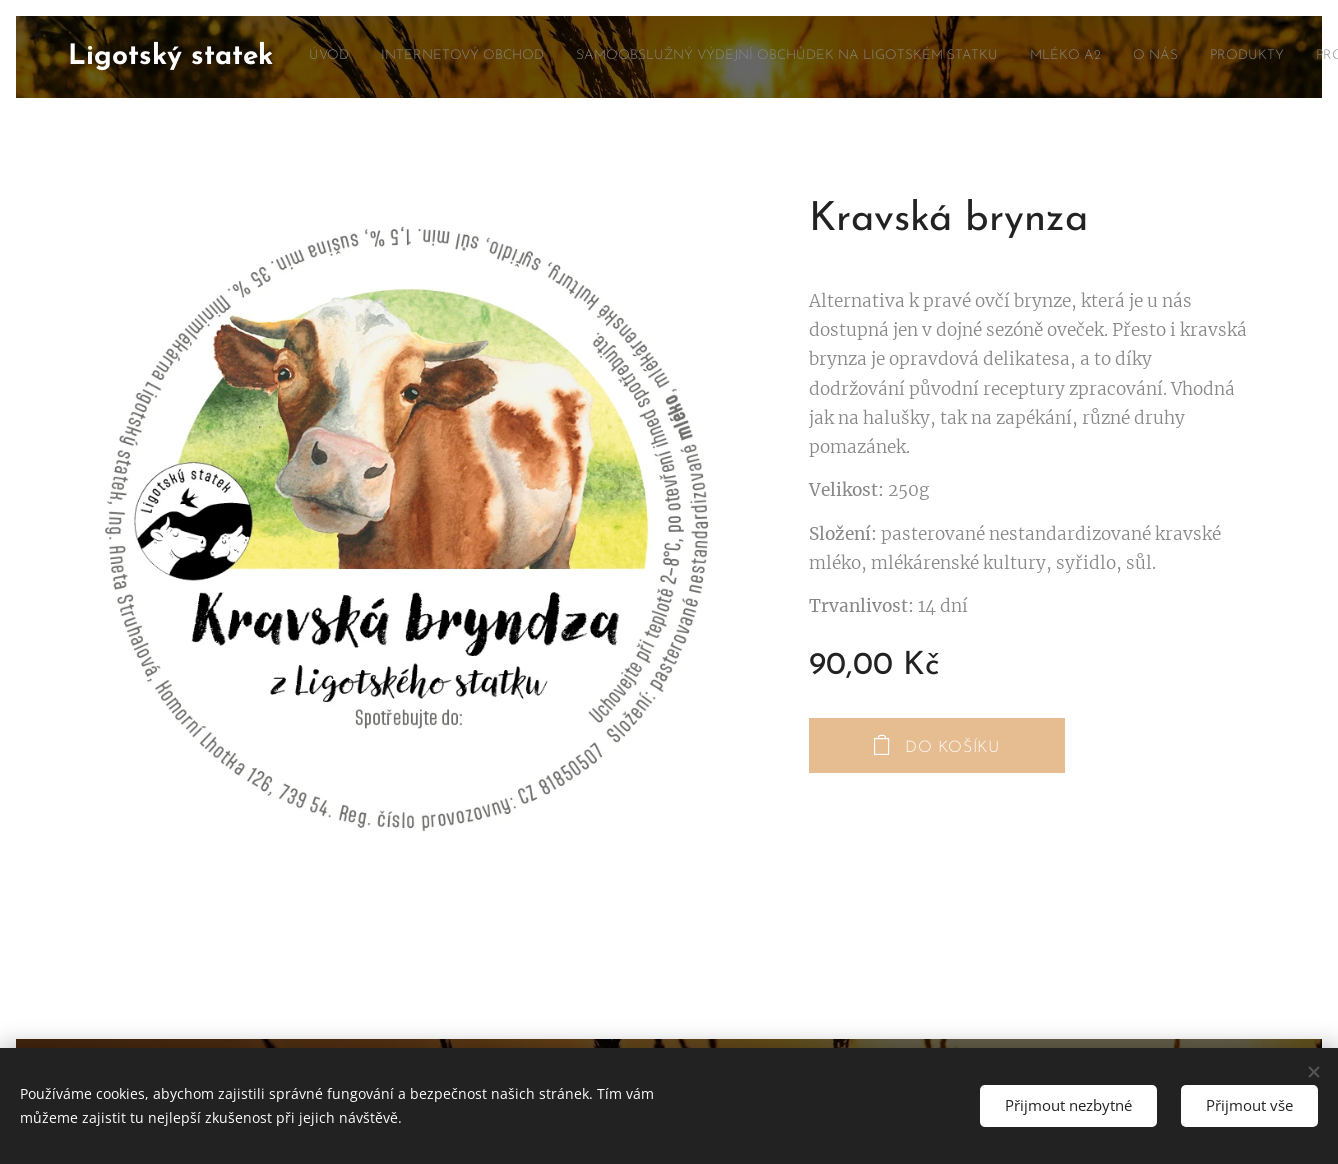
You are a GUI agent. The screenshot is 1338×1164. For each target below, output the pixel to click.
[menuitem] (852, 57)
